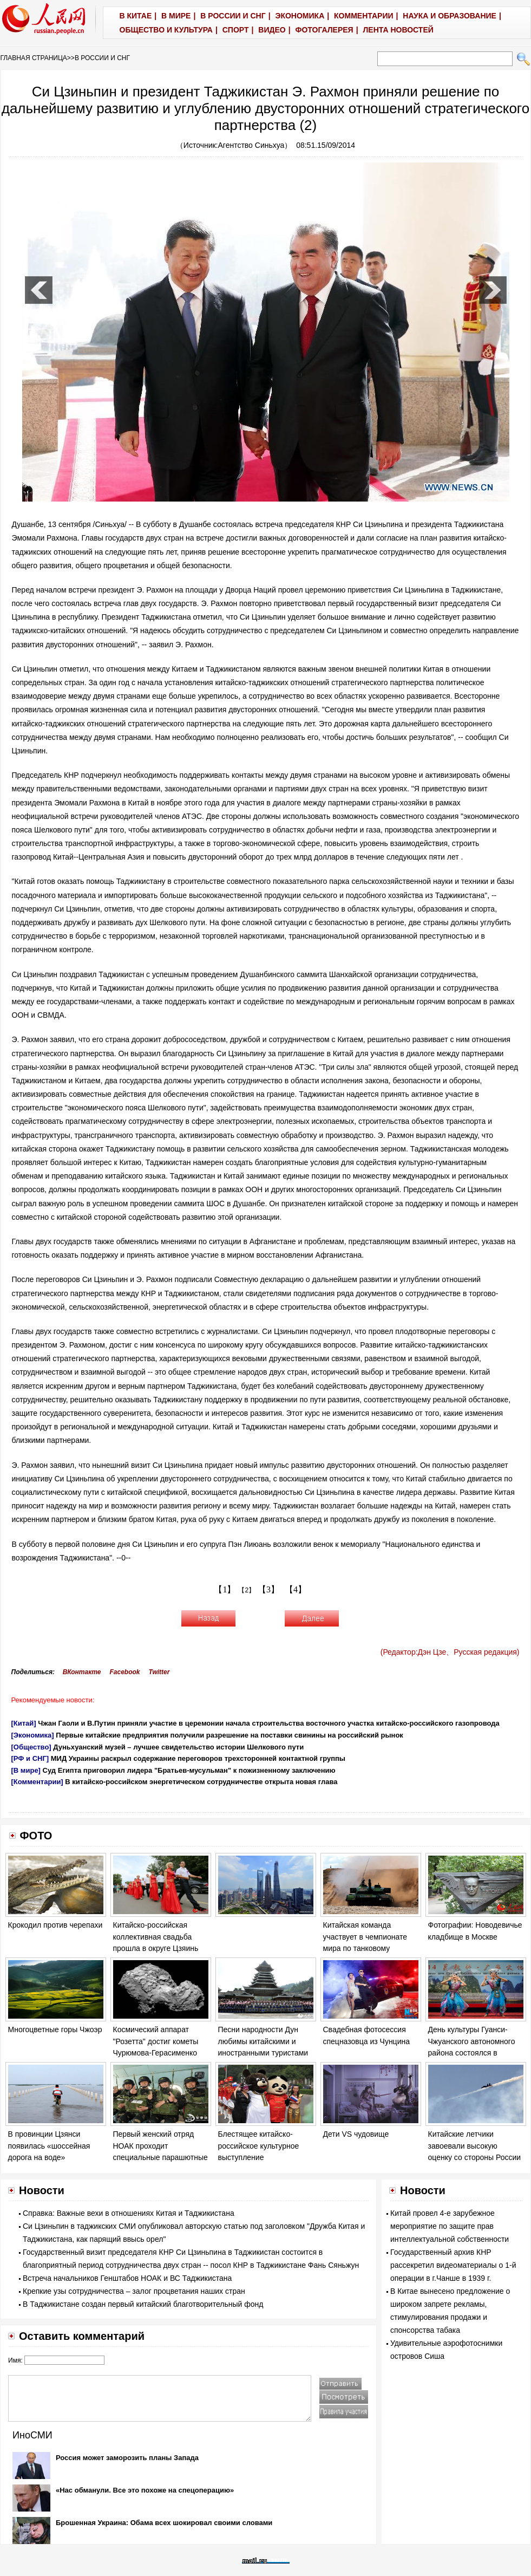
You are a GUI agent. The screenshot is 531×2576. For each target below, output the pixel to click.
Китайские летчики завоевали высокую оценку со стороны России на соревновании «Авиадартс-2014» (474, 2157)
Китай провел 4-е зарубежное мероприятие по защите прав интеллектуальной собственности (449, 2226)
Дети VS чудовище (356, 2134)
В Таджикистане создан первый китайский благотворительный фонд (143, 2304)
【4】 (295, 1589)
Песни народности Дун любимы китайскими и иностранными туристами (263, 2041)
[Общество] (31, 1747)
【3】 (268, 1589)
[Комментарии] (37, 1782)
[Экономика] (32, 1735)
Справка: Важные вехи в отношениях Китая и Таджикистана (128, 2213)
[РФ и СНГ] (30, 1758)
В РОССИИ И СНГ (102, 58)
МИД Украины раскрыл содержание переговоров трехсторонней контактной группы (198, 1758)
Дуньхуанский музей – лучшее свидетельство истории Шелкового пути (178, 1747)
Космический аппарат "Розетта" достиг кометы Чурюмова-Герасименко (156, 2041)
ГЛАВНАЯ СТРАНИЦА (34, 58)
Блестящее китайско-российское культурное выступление (258, 2146)
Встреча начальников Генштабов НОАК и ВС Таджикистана (127, 2278)
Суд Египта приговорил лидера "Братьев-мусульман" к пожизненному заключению (189, 1770)
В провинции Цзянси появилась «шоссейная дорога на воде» (49, 2146)
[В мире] (26, 1770)
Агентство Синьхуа (251, 145)
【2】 (246, 1590)
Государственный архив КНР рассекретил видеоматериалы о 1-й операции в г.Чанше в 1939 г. (453, 2265)
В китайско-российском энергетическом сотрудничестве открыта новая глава (201, 1782)
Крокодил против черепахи (55, 1925)
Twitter (159, 1672)
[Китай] (23, 1723)
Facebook (124, 1672)
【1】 (224, 1589)
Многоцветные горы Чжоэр (55, 2029)
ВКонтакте (82, 1672)
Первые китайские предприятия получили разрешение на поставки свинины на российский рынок (229, 1735)
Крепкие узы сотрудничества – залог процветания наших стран (134, 2291)
